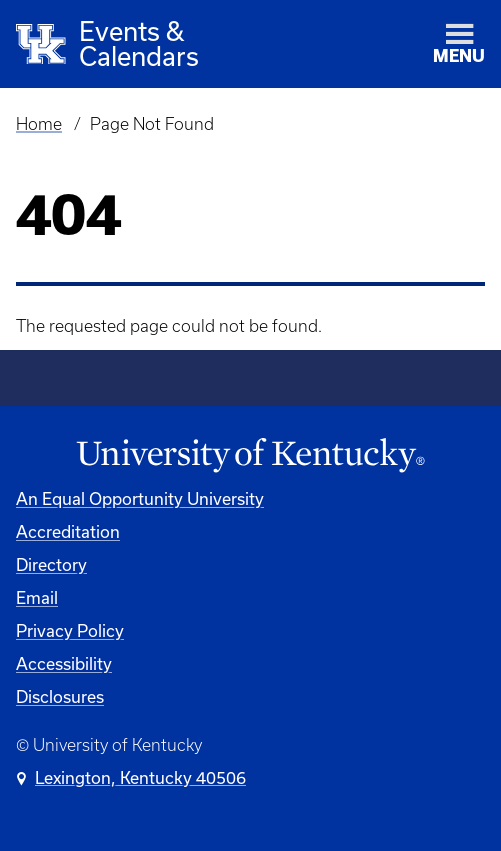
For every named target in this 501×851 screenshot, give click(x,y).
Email (37, 597)
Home (39, 124)
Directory (51, 564)
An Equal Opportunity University (140, 498)
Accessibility (64, 663)
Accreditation (68, 531)
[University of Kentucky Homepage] (250, 456)
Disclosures (60, 696)
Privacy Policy (70, 630)
